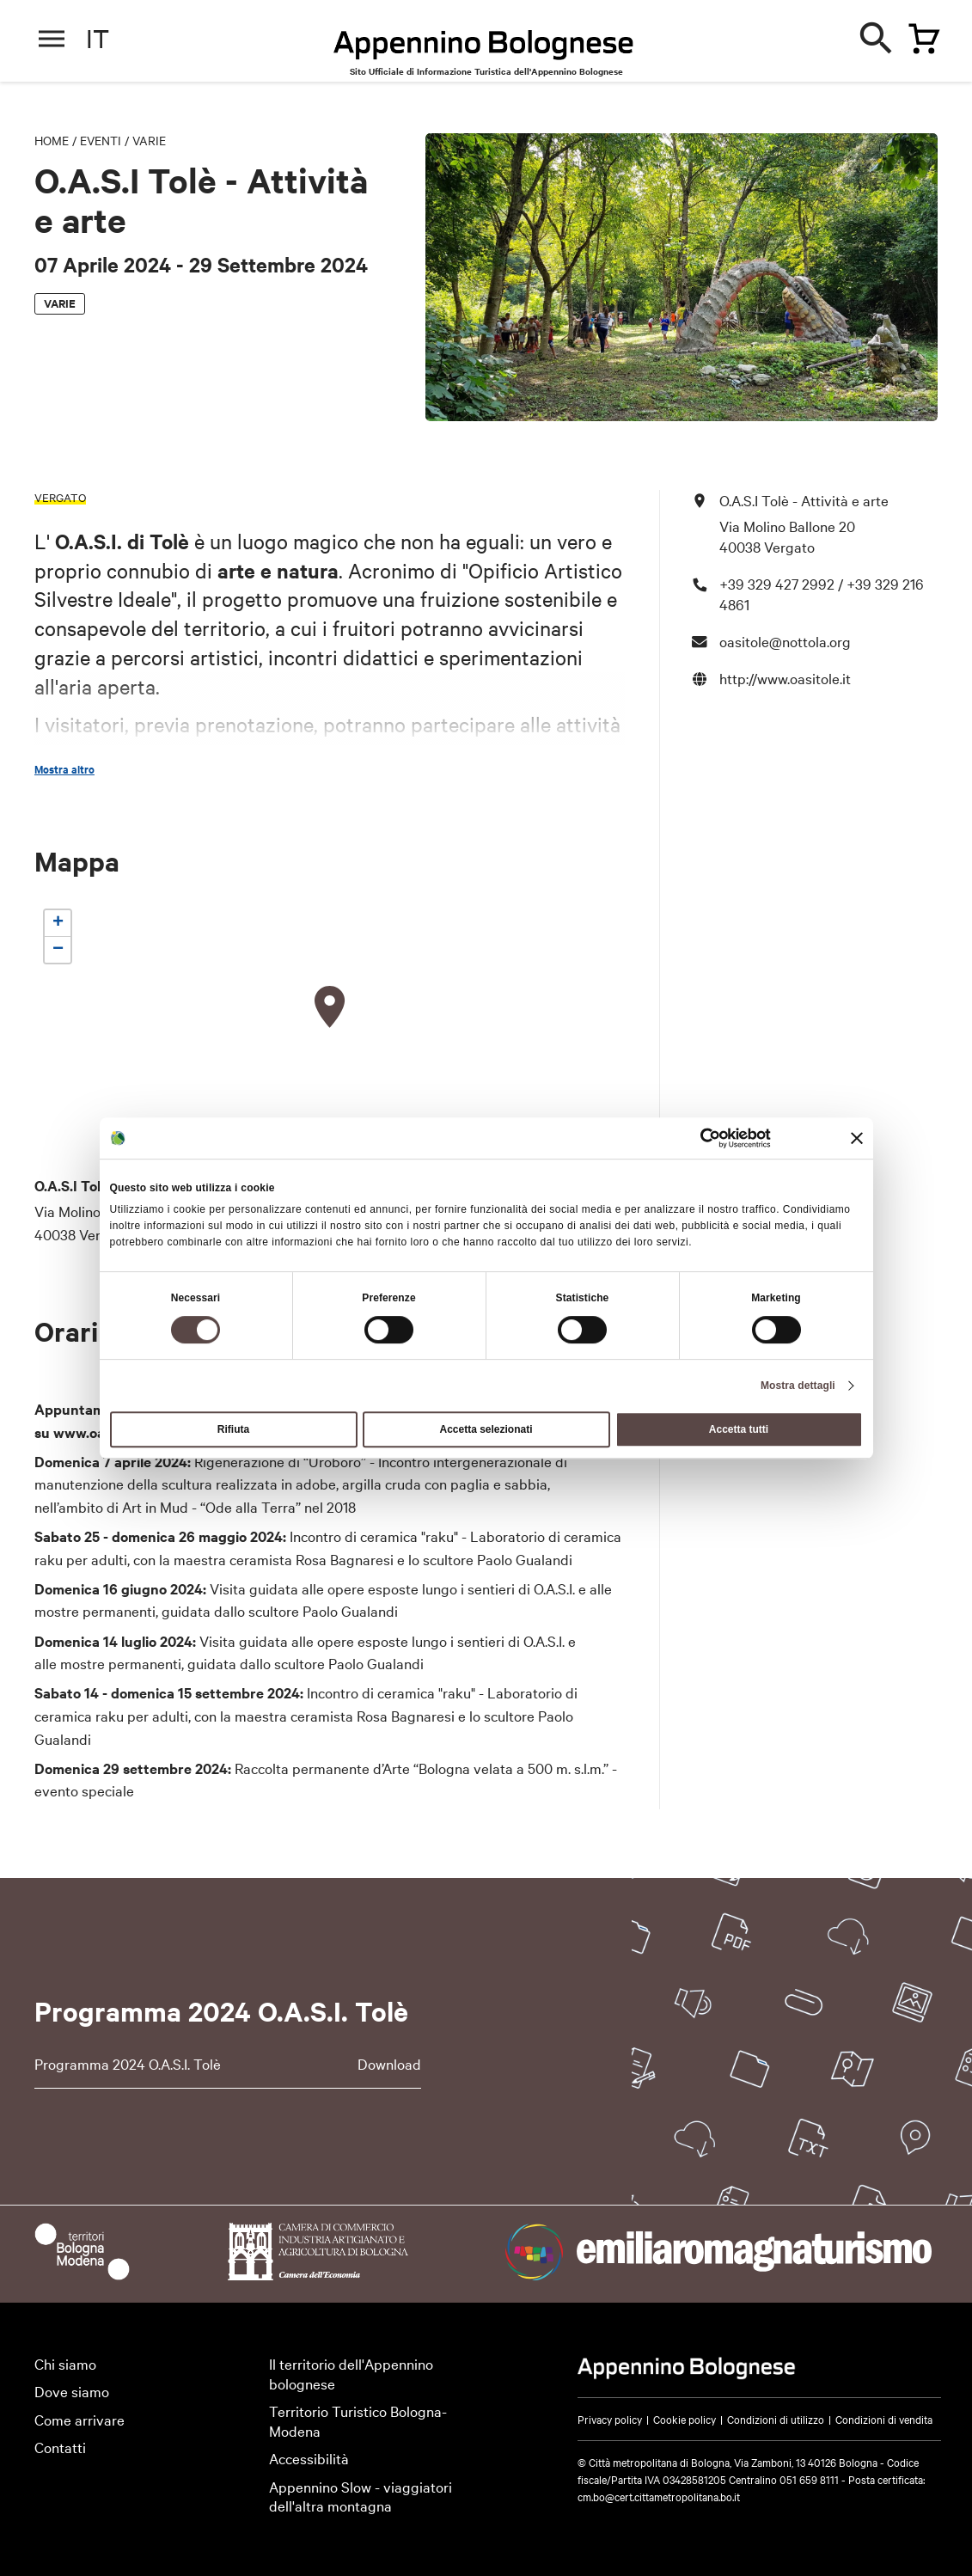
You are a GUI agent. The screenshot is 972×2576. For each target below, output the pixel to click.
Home (51, 140)
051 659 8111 (809, 2479)
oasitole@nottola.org (785, 641)
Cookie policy (684, 2418)
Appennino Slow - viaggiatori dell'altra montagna (360, 2496)
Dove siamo (71, 2391)
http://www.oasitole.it (785, 678)
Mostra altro (64, 769)
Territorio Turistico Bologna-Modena (358, 2420)
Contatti (60, 2447)
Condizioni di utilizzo (775, 2418)
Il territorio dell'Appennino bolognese (351, 2373)
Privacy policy (610, 2418)
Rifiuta (233, 1429)
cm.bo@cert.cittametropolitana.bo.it (659, 2496)
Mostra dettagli (798, 1386)
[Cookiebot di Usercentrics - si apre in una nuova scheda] (695, 1138)
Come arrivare (79, 2419)
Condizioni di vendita (883, 2418)
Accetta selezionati (485, 1429)
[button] (330, 1007)
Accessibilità (309, 2458)
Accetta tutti (738, 1429)
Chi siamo (65, 2363)
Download (389, 2063)
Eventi (100, 140)
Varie (149, 140)
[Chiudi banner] (857, 1138)
